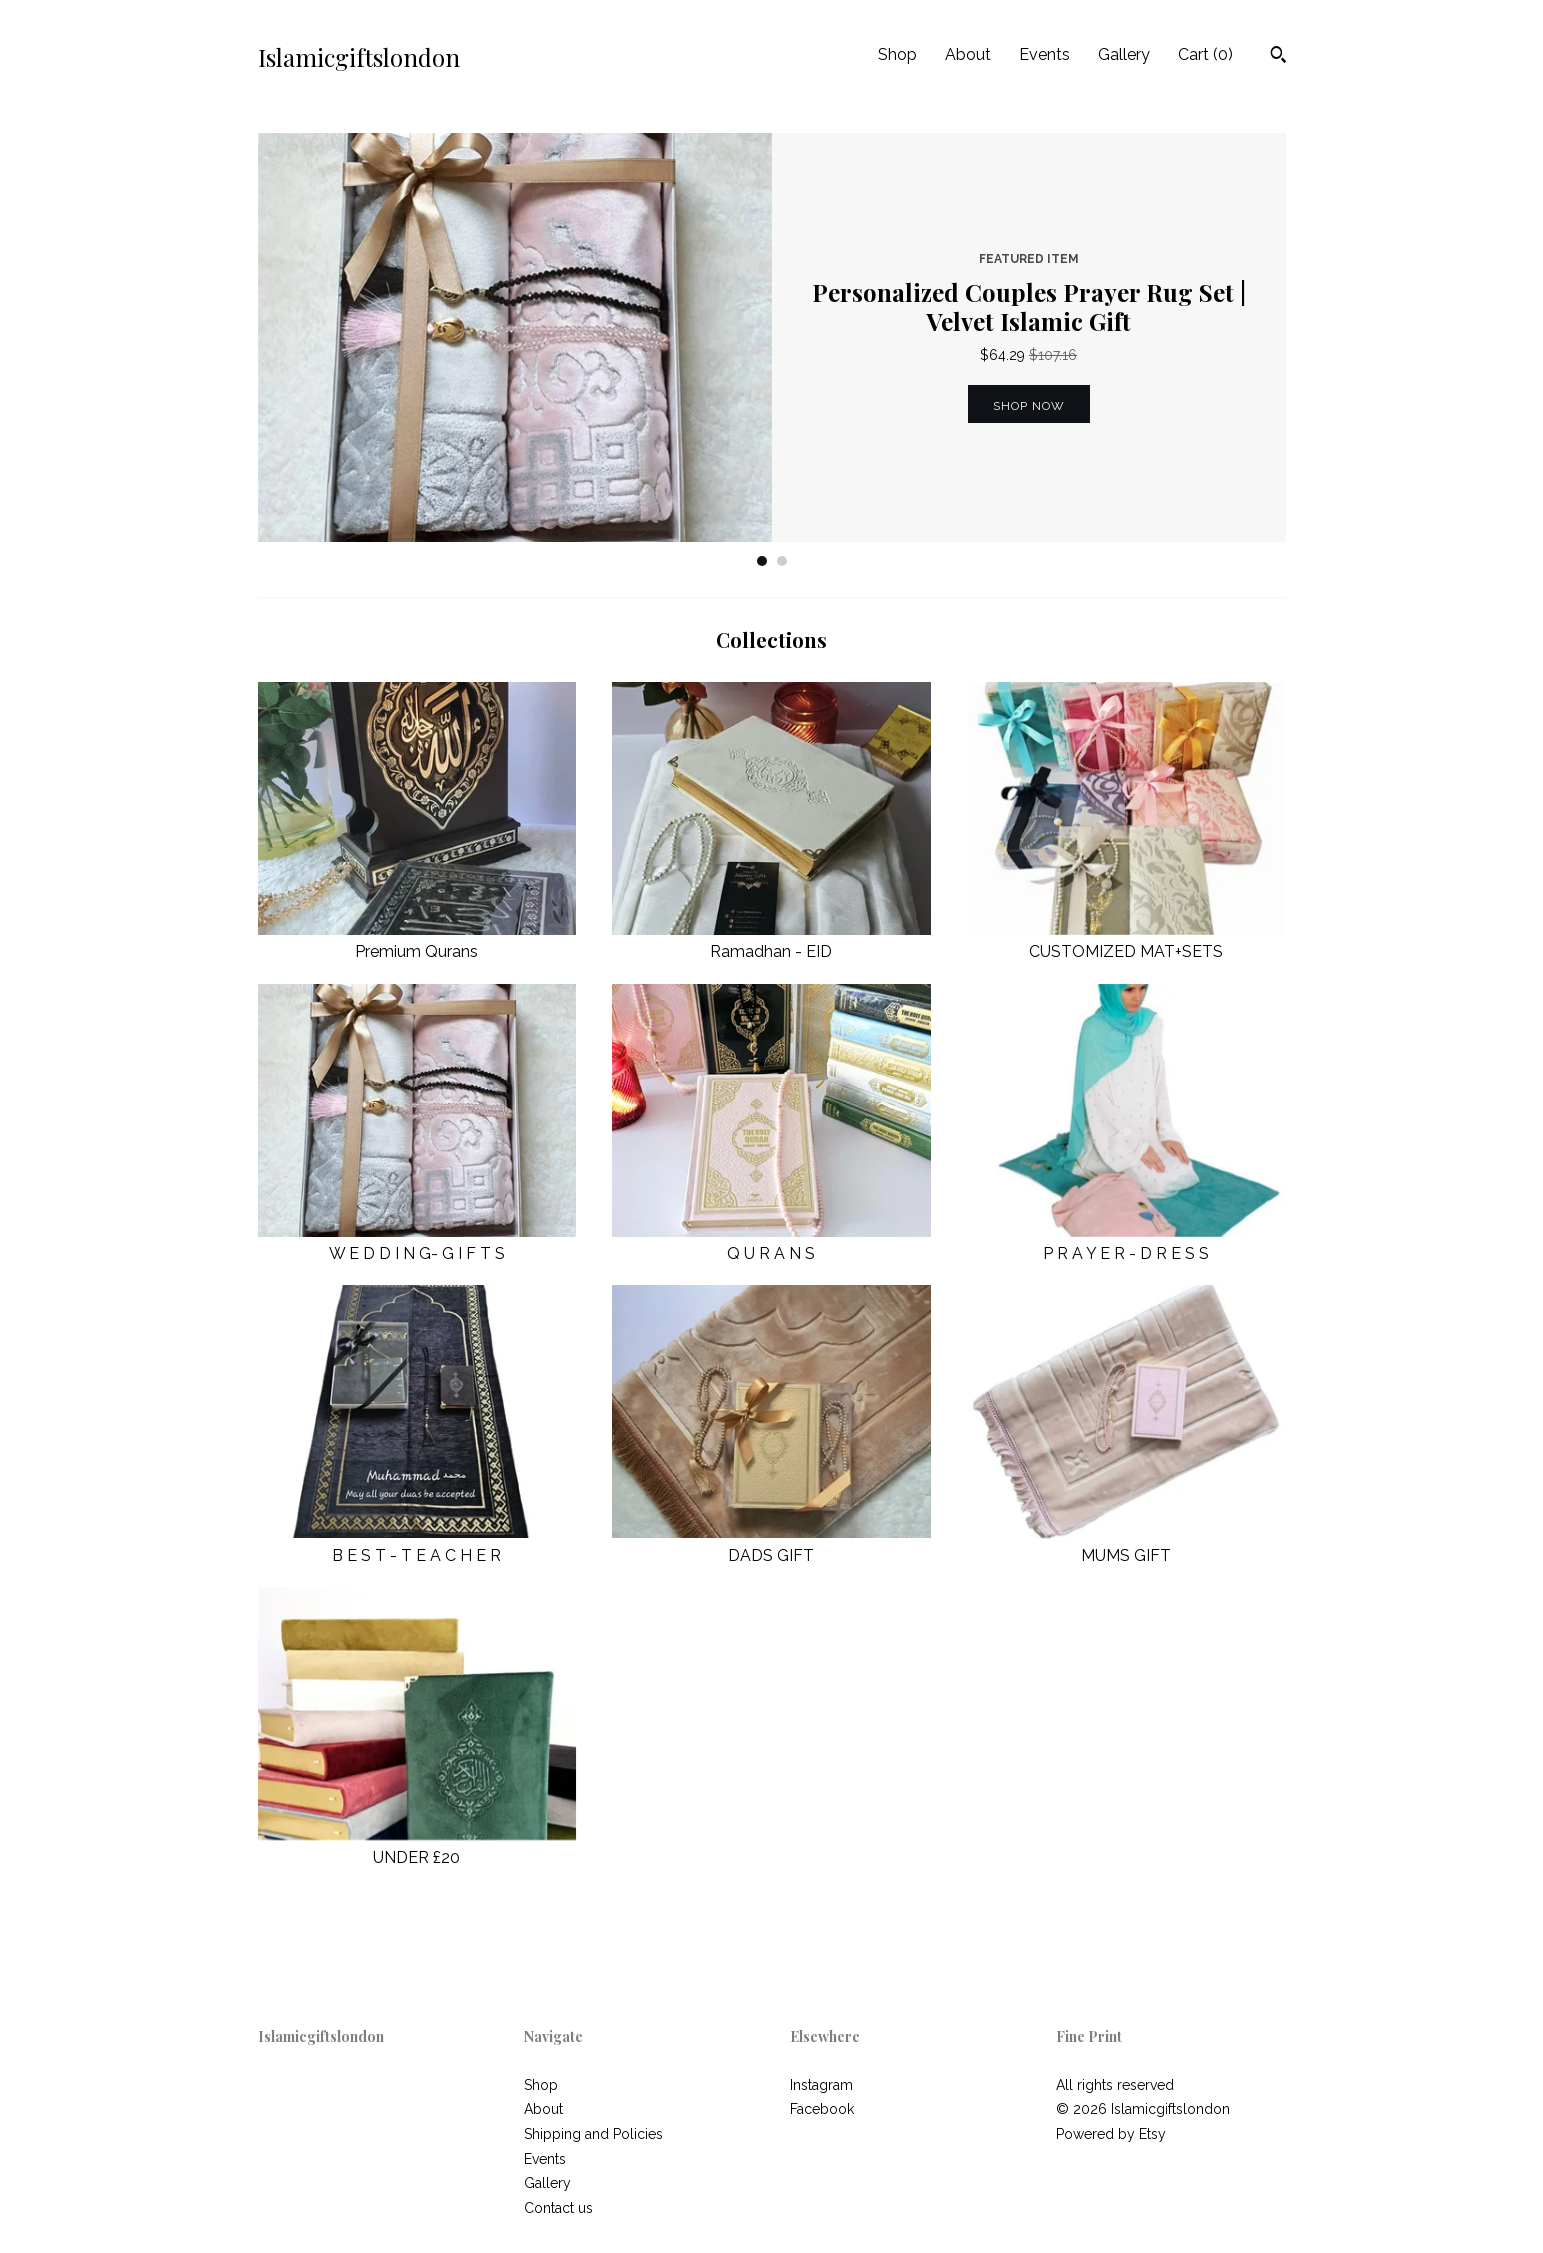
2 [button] (782, 561)
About (968, 54)
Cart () (1205, 54)
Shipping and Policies (593, 2134)
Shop (897, 54)
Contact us (558, 2208)
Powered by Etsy (1111, 2134)
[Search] (1278, 57)
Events (1044, 54)
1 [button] (762, 561)
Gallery (1124, 54)
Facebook (822, 2109)
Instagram (821, 2085)
